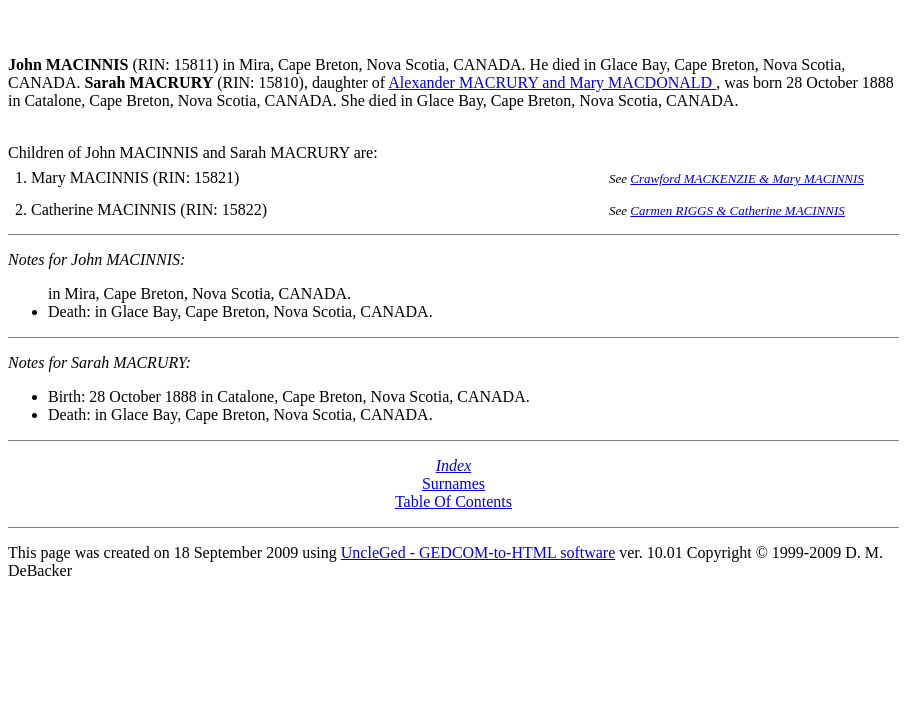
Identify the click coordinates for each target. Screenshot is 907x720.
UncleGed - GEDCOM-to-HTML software (478, 552)
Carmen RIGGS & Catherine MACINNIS (737, 210)
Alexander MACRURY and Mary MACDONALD (552, 82)
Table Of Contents (453, 501)
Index (454, 465)
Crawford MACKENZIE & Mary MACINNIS (747, 178)
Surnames (453, 483)
